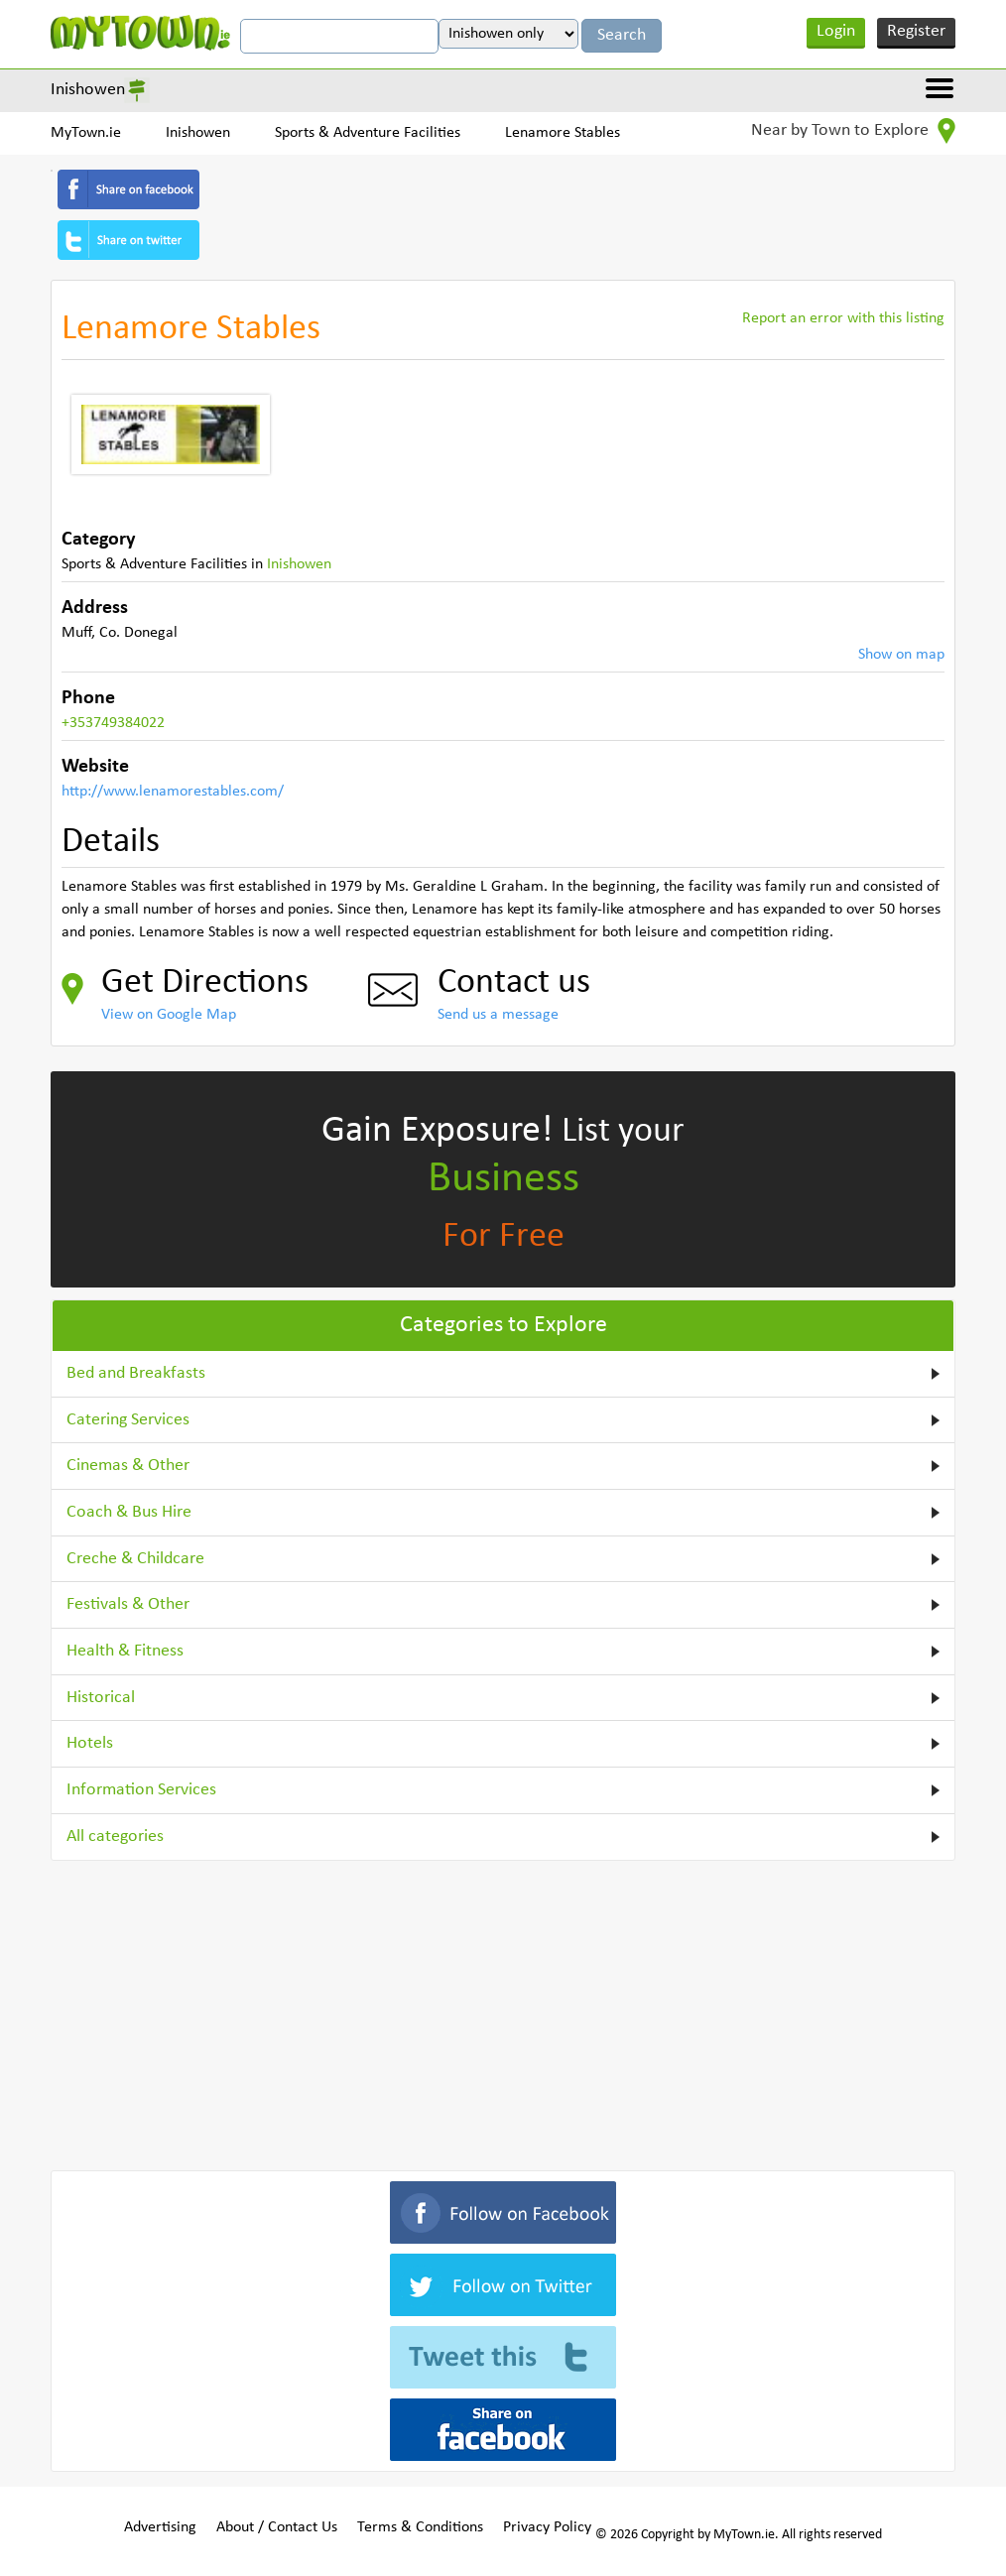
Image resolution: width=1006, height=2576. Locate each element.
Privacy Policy (547, 2527)
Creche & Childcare (135, 1558)
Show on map (901, 655)
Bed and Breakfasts (135, 1373)
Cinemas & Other (127, 1465)
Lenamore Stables (562, 133)
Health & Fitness (125, 1651)
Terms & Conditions (420, 2527)
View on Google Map (168, 1015)
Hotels (89, 1743)
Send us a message (498, 1015)
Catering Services (127, 1420)
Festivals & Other (127, 1604)
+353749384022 (113, 723)
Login (836, 31)
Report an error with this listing (843, 318)
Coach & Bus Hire (128, 1512)
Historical (100, 1697)
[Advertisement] (503, 2011)
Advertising (160, 2527)
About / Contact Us (276, 2527)
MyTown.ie (86, 133)
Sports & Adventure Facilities (367, 133)
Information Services (141, 1789)
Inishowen (88, 89)
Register (916, 31)
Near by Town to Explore (853, 131)
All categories (115, 1836)
